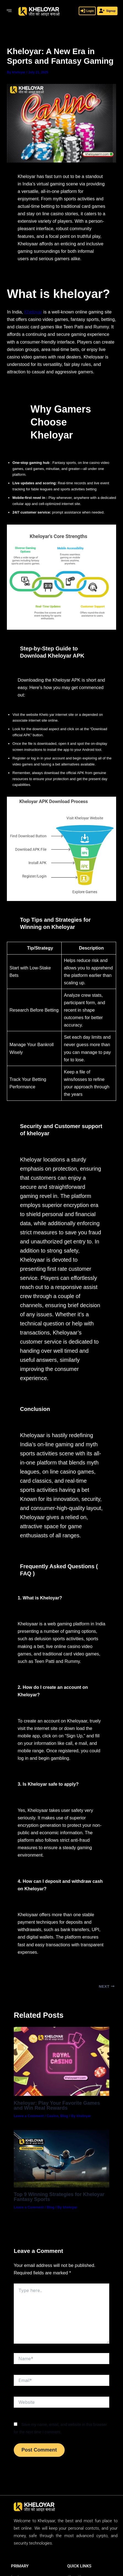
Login (87, 11)
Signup (107, 11)
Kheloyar (33, 311)
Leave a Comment (29, 2116)
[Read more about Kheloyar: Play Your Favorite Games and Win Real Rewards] (61, 2061)
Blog (64, 2116)
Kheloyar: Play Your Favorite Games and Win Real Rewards (57, 2105)
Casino (53, 2116)
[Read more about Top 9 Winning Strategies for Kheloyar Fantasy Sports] (61, 2158)
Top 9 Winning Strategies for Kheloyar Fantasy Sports (59, 2196)
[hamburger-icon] (9, 11)
